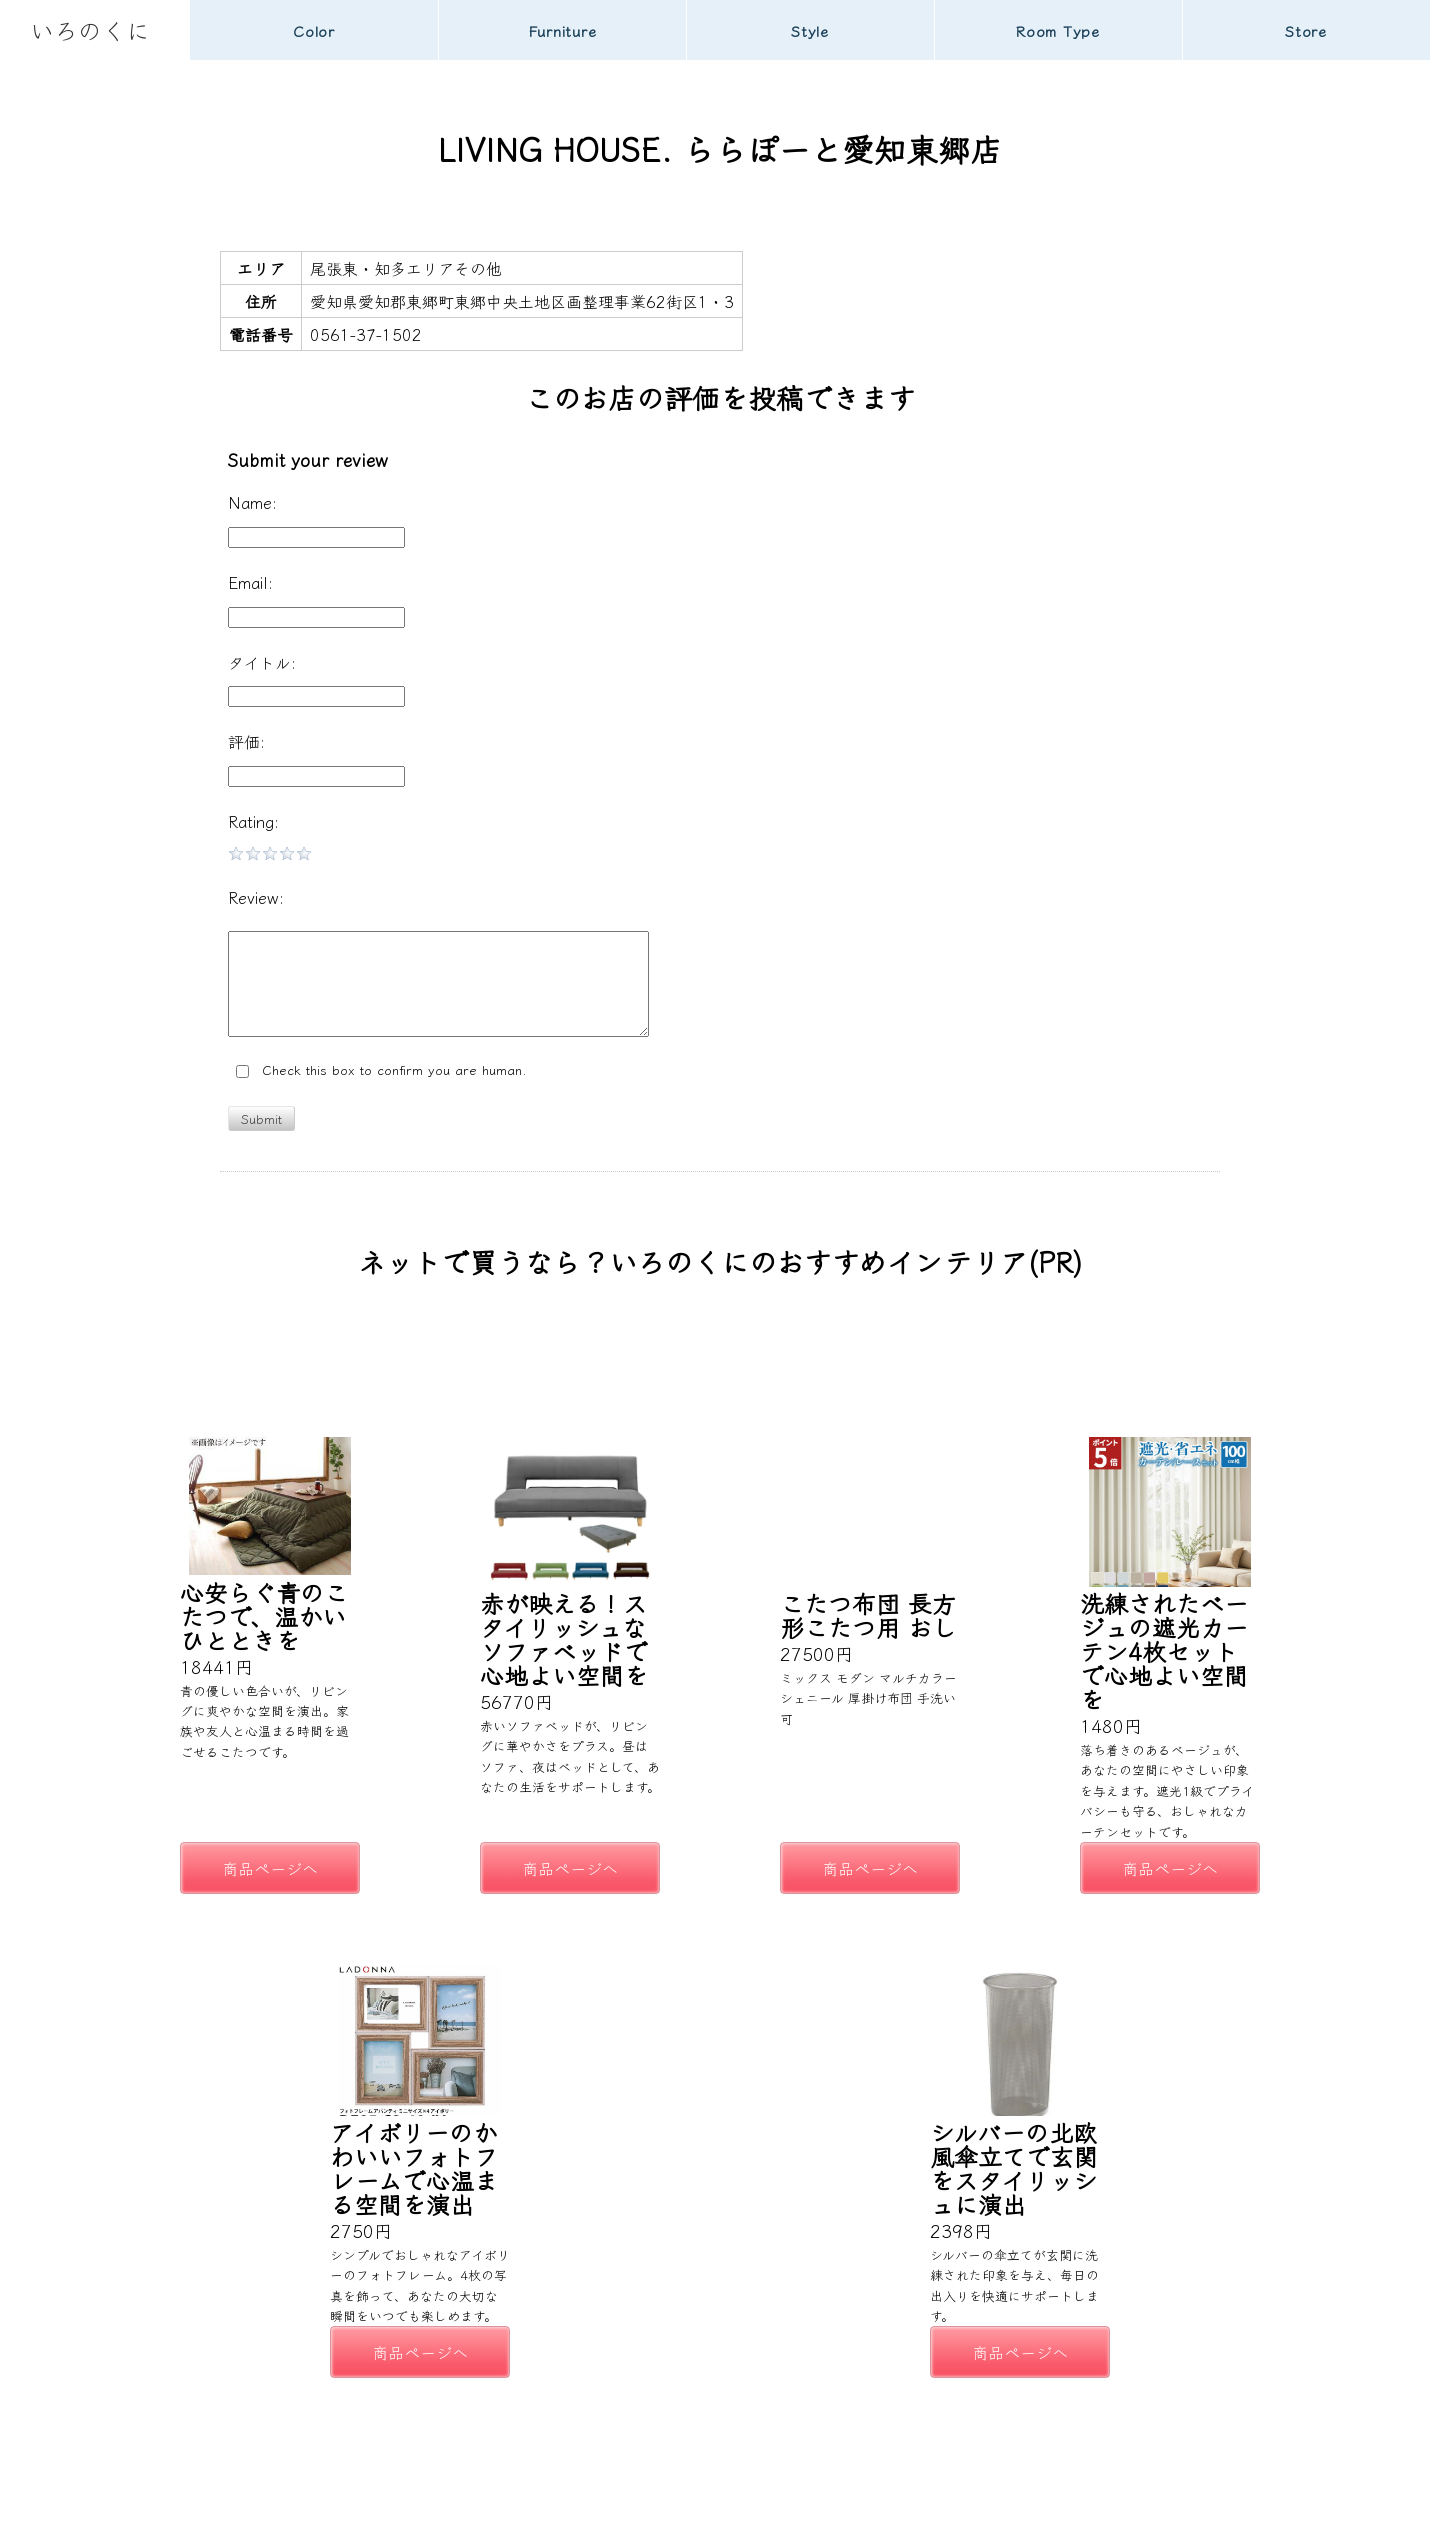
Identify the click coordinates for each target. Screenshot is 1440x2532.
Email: (250, 582)
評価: (246, 741)
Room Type (1058, 30)
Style (810, 30)
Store (1306, 30)
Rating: (253, 821)
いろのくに (90, 29)
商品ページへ (270, 1868)
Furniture (562, 30)
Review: (256, 897)
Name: (252, 502)
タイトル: (262, 662)
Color (314, 30)
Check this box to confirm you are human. (381, 1070)
